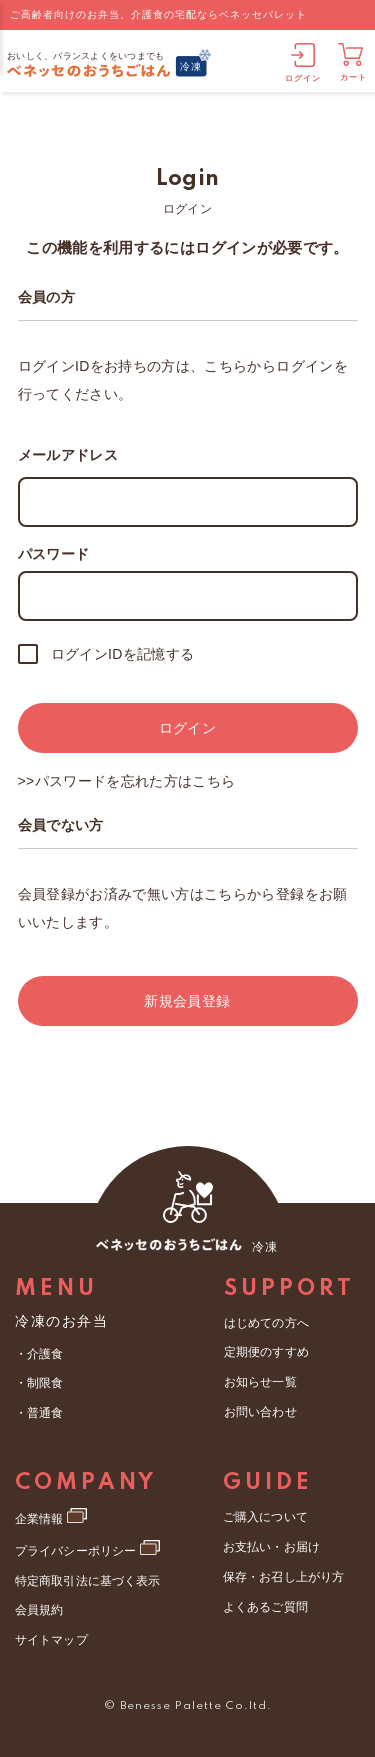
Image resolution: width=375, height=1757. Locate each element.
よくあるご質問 (265, 1604)
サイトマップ (51, 1636)
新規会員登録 (187, 1001)
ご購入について (265, 1516)
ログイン (187, 728)
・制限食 (39, 1383)
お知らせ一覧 (260, 1381)
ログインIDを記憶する (123, 654)
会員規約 (39, 1607)
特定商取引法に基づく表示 (87, 1578)
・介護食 (39, 1354)
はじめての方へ (266, 1323)
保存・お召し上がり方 (283, 1574)
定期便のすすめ (266, 1352)
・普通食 (39, 1412)
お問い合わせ (260, 1410)
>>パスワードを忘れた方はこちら (127, 781)
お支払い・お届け (271, 1545)
